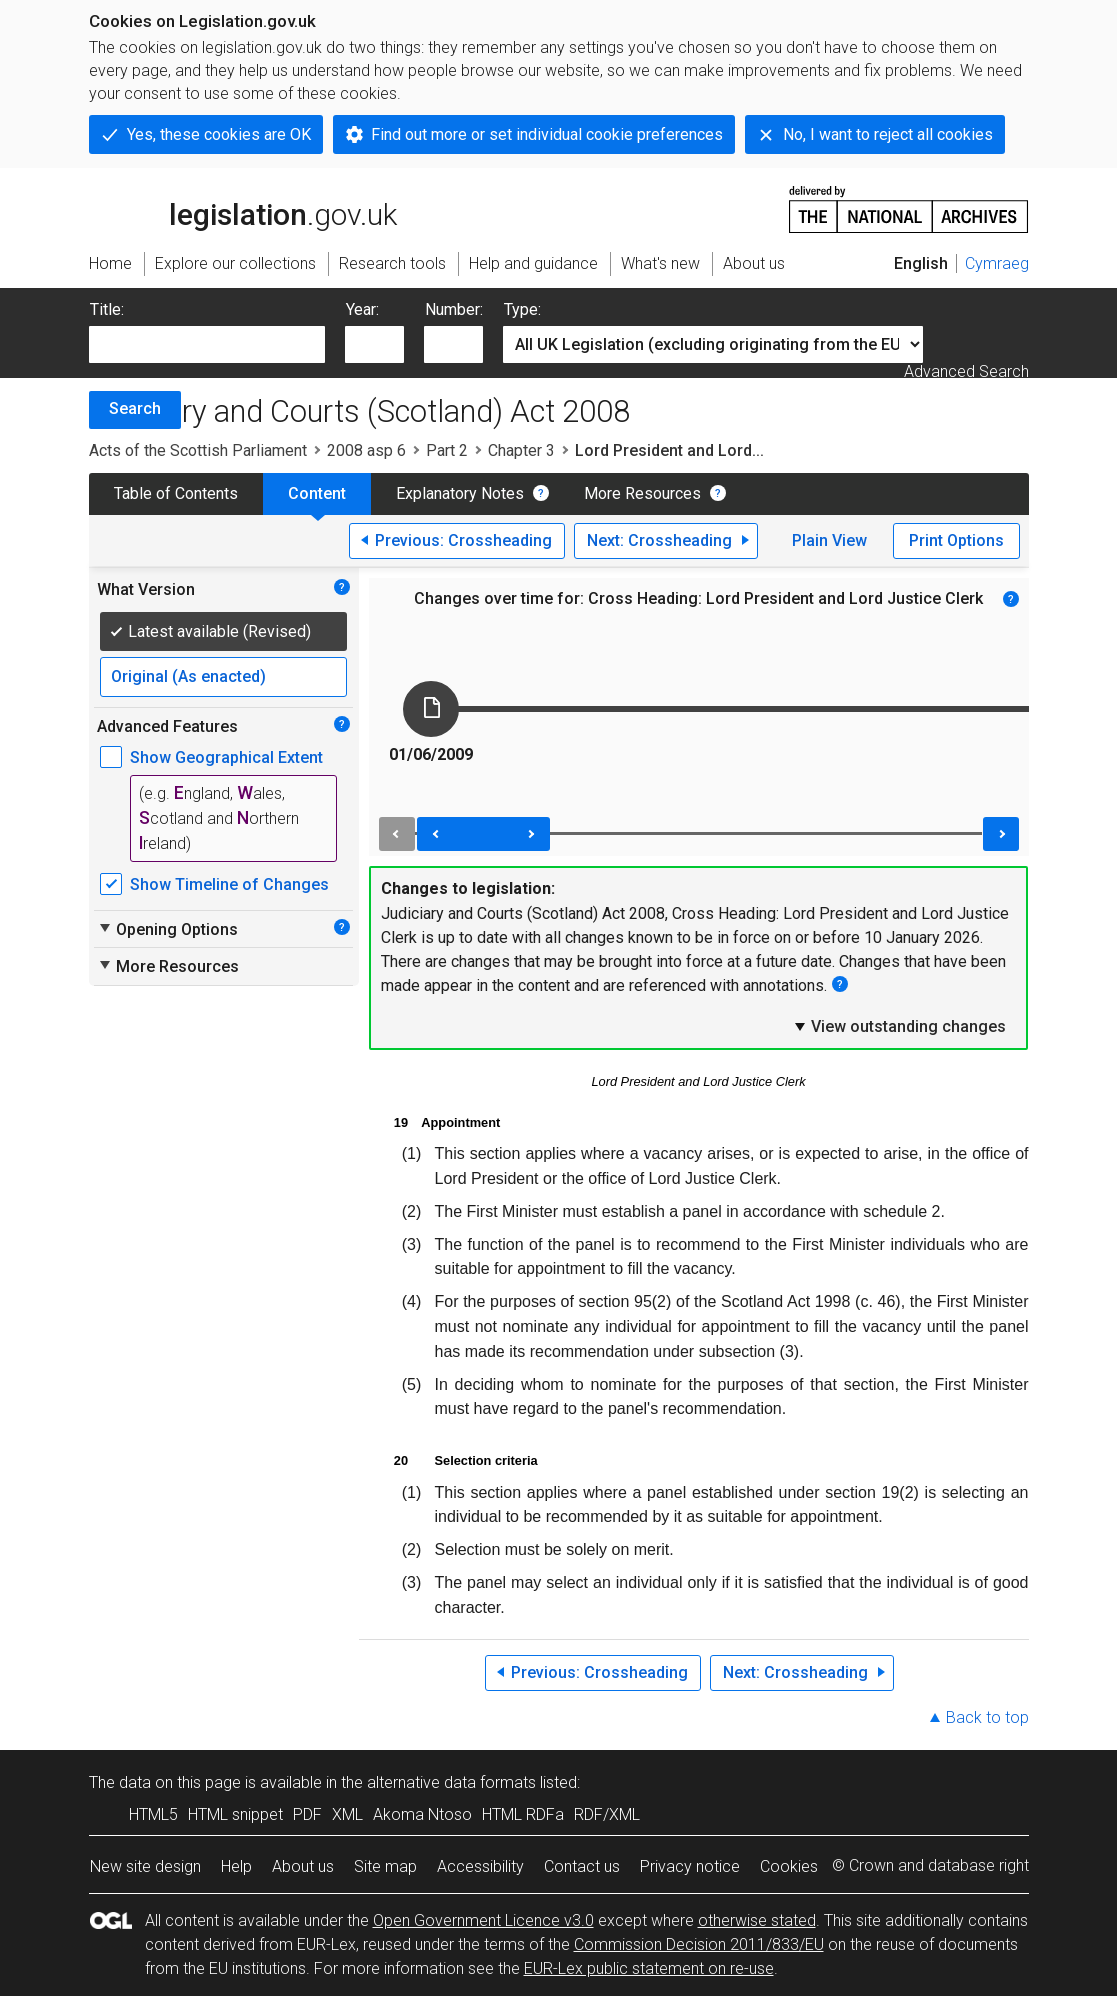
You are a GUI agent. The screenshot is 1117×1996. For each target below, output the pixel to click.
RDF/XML (607, 1814)
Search (135, 408)
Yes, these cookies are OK (219, 134)
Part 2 (447, 450)
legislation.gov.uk (243, 208)
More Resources (642, 493)
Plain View (829, 540)
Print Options (956, 540)
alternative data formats (451, 1782)
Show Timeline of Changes (229, 884)
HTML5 (153, 1814)
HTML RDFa (523, 1814)
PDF (307, 1814)
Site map (385, 1866)
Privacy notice (690, 1866)
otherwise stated (757, 1920)
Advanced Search (966, 371)
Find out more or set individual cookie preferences (547, 134)
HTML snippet (235, 1814)
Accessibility (480, 1866)
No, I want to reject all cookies (888, 134)
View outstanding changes (899, 1026)
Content (317, 493)
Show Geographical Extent (226, 757)
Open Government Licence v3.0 (483, 1920)
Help (236, 1866)
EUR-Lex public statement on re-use (649, 1968)
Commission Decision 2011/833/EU (699, 1944)
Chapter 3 (521, 450)
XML (347, 1814)
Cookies (789, 1866)
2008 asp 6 (366, 450)
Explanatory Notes (460, 493)
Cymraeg (997, 263)
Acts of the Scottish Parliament (198, 450)
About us (303, 1866)
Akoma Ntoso (422, 1814)
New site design (145, 1866)
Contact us (582, 1866)
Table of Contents (176, 493)
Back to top (987, 1717)
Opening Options (167, 929)
